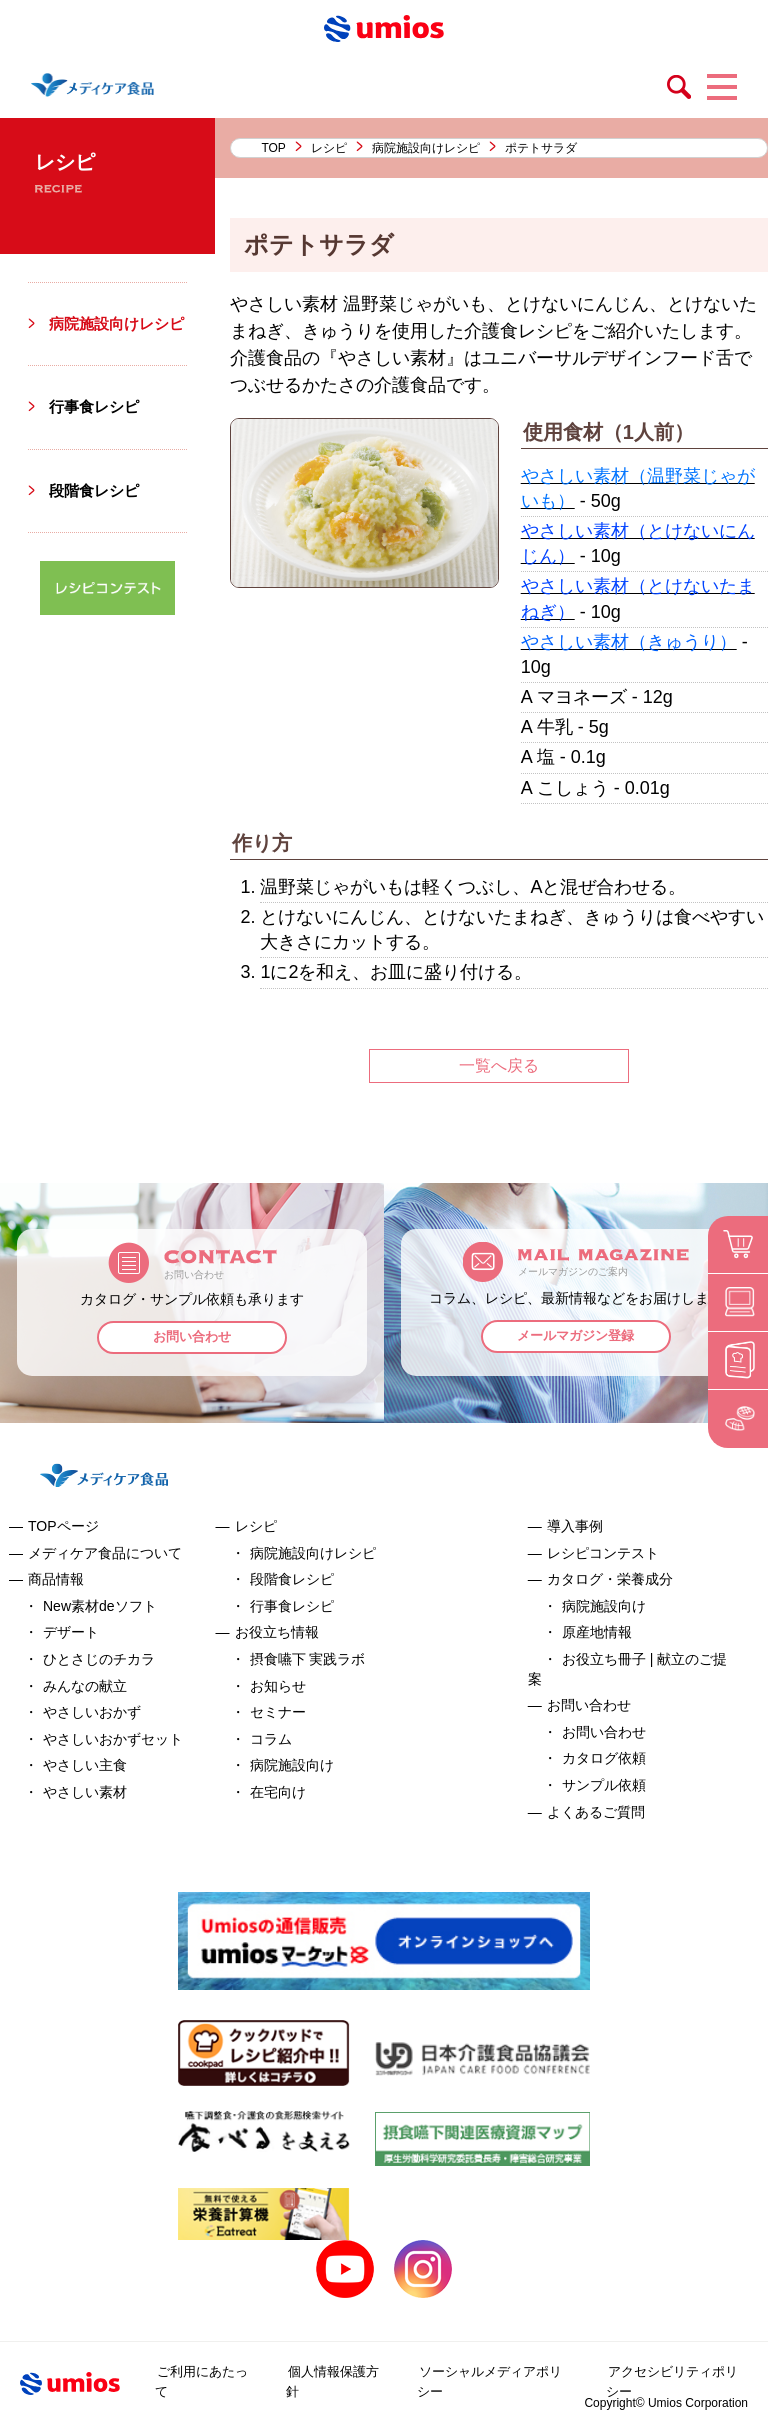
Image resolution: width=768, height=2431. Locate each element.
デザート (71, 1632)
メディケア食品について (105, 1553)
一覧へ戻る (499, 1065)
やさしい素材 (85, 1792)
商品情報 (56, 1579)
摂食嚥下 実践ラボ (308, 1659)
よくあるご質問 (596, 1812)
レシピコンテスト (603, 1553)
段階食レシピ (97, 512)
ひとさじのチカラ (99, 1659)
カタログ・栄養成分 (610, 1579)
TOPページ (63, 1526)
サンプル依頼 (604, 1785)
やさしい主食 (85, 1765)
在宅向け (278, 1792)
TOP (273, 148)
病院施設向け (292, 1765)
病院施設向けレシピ (426, 148)
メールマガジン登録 (576, 1338)
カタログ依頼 (604, 1758)
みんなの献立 (85, 1686)
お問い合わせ (192, 1339)
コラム (271, 1739)
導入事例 (575, 1526)
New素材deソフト (100, 1606)
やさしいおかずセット (113, 1739)
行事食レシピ (97, 429)
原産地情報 (597, 1632)
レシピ (329, 148)
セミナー (278, 1712)
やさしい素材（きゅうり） (629, 642)
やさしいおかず (92, 1712)
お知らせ (278, 1686)
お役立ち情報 (277, 1632)
